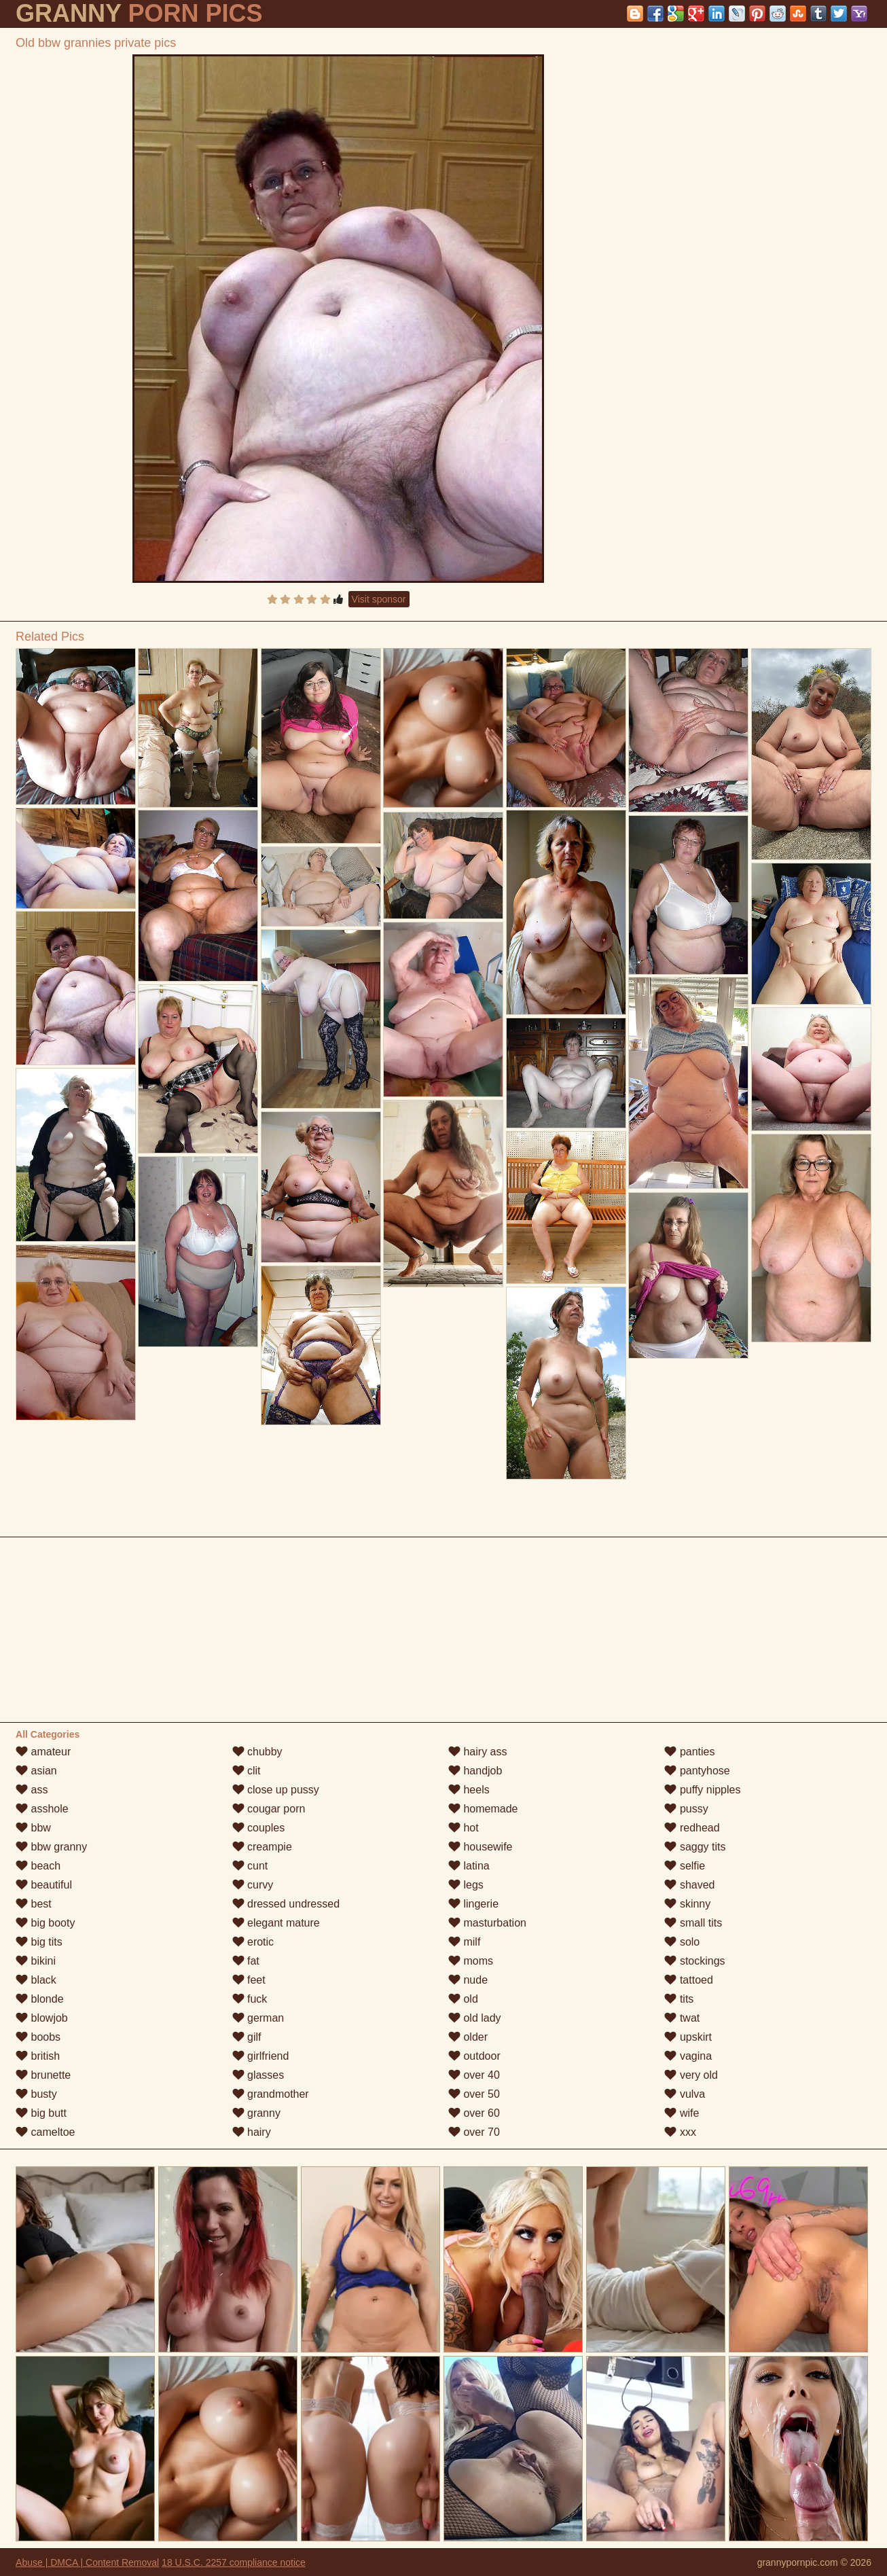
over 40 (474, 2075)
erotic (253, 1942)
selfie (684, 1866)
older (468, 2037)
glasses (258, 2075)
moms (470, 1961)
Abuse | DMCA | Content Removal (87, 2562)
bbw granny (51, 1847)
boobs (38, 2037)
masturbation (487, 1923)
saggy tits (694, 1847)
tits (678, 1999)
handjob (475, 1770)
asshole (42, 1808)
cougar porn (269, 1808)
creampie (262, 1847)
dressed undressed (286, 1904)
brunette (43, 2075)
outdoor (474, 2056)
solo (682, 1942)
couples (258, 1827)
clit (246, 1770)
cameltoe (45, 2132)
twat (682, 2018)
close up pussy (275, 1789)
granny (256, 2113)
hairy (251, 2132)
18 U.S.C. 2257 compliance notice (234, 2562)
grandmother (270, 2094)
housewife (480, 1847)
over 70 (474, 2132)
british (38, 2056)
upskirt (688, 2037)
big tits (39, 1942)
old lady (474, 2018)
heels (469, 1789)
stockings (694, 1961)
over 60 (474, 2113)
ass (32, 1789)
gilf (246, 2037)
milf (464, 1942)
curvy (253, 1885)
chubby (257, 1751)
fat (245, 1961)
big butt (41, 2113)
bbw (33, 1827)
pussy (686, 1808)
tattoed (688, 1980)
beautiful (44, 1885)
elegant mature (276, 1923)
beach (38, 1866)
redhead (691, 1827)
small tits (693, 1923)
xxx (679, 2132)
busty (36, 2094)
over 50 (474, 2094)
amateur (43, 1751)
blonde (40, 1999)
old (463, 1999)
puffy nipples (702, 1789)
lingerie (473, 1904)
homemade (483, 1808)
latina (469, 1866)
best (34, 1904)
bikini (36, 1961)
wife (681, 2113)
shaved (689, 1885)
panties (689, 1751)
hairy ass (477, 1751)
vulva (684, 2094)
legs (466, 1885)
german (258, 2018)
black (36, 1980)
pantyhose (696, 1770)
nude (468, 1980)
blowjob (42, 2018)
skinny (687, 1904)
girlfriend (260, 2056)
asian (36, 1770)
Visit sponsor (379, 599)
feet (249, 1980)
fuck (250, 1999)
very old (690, 2075)
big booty (45, 1923)
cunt (250, 1866)
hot (463, 1827)
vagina (688, 2056)
